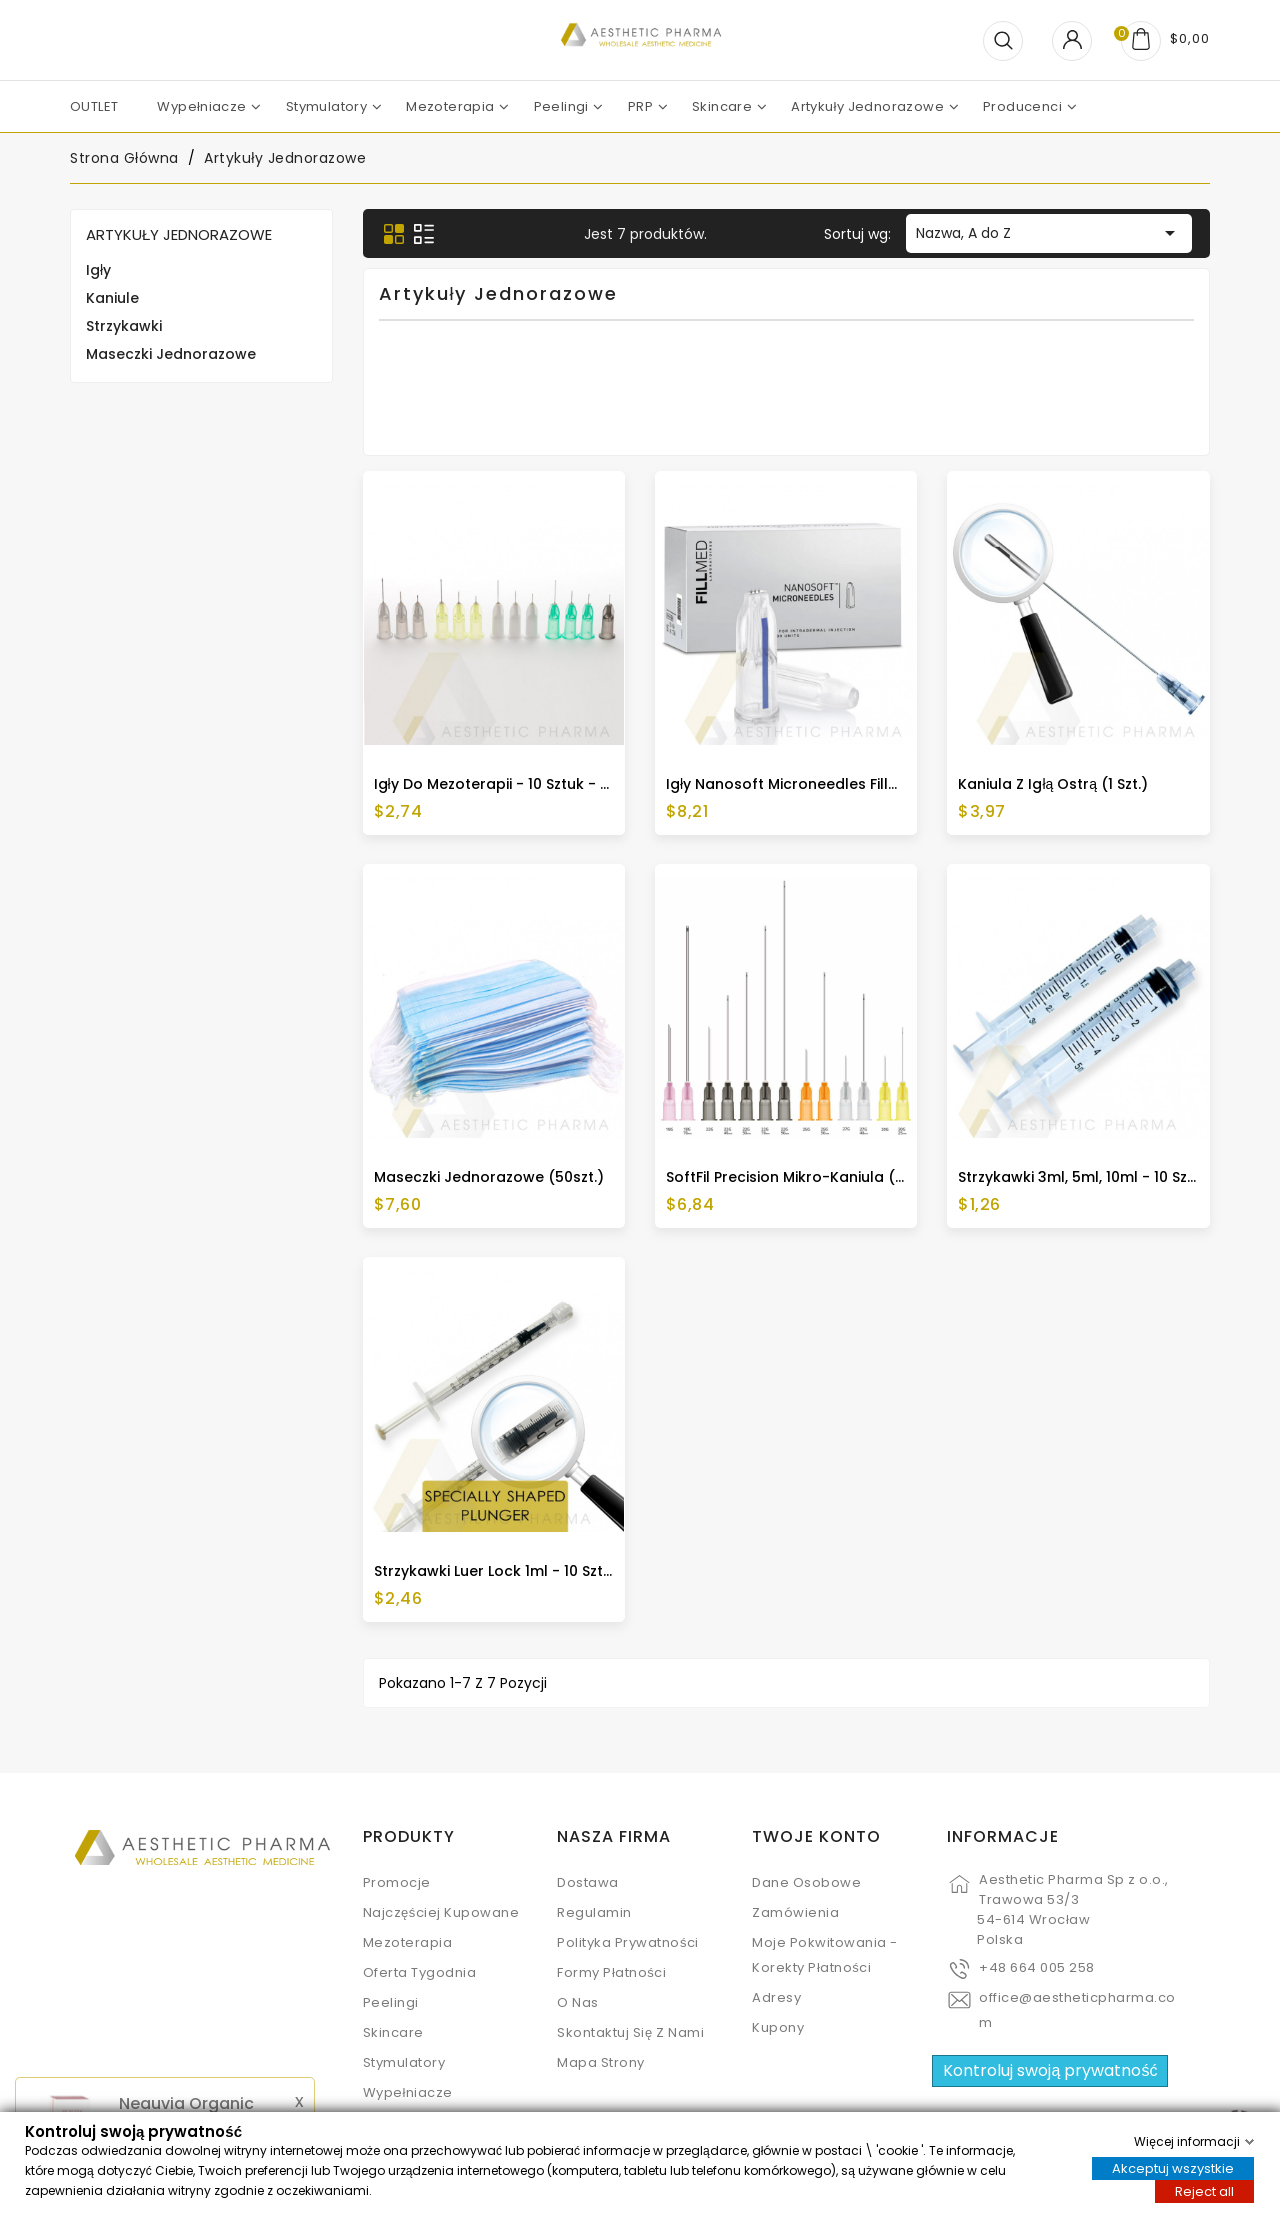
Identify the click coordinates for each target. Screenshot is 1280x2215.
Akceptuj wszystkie (1173, 2167)
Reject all (1204, 2190)
